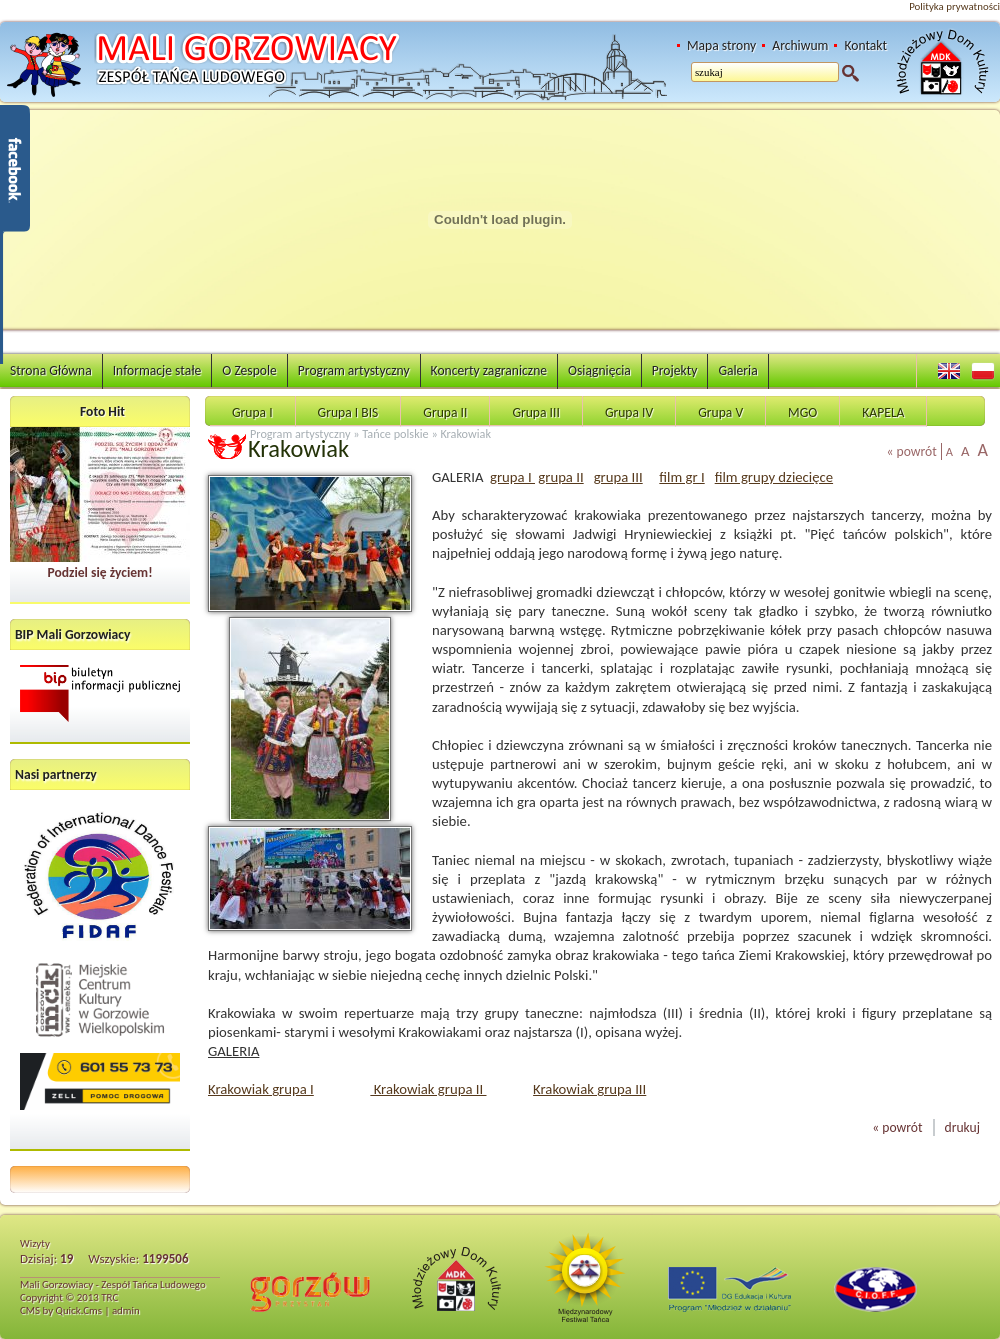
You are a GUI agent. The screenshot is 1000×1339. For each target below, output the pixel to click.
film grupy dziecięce (774, 477)
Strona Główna (51, 370)
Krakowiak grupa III (589, 1089)
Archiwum (800, 45)
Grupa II (445, 412)
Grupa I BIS (348, 412)
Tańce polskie (395, 433)
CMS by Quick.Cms (61, 1310)
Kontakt (865, 45)
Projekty (675, 370)
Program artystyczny (354, 370)
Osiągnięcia (599, 370)
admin (126, 1310)
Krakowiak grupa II (428, 1089)
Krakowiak (465, 433)
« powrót (912, 451)
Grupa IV (629, 412)
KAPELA (883, 412)
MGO (802, 412)
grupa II (560, 477)
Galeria (737, 370)
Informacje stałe (157, 370)
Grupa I (252, 412)
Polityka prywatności (954, 6)
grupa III (618, 477)
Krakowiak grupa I (261, 1089)
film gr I (681, 477)
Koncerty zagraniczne (489, 370)
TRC (109, 1297)
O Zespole (249, 370)
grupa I (512, 477)
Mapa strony (721, 45)
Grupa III (535, 412)
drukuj (962, 1127)
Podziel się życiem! (99, 572)
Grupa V (720, 412)
